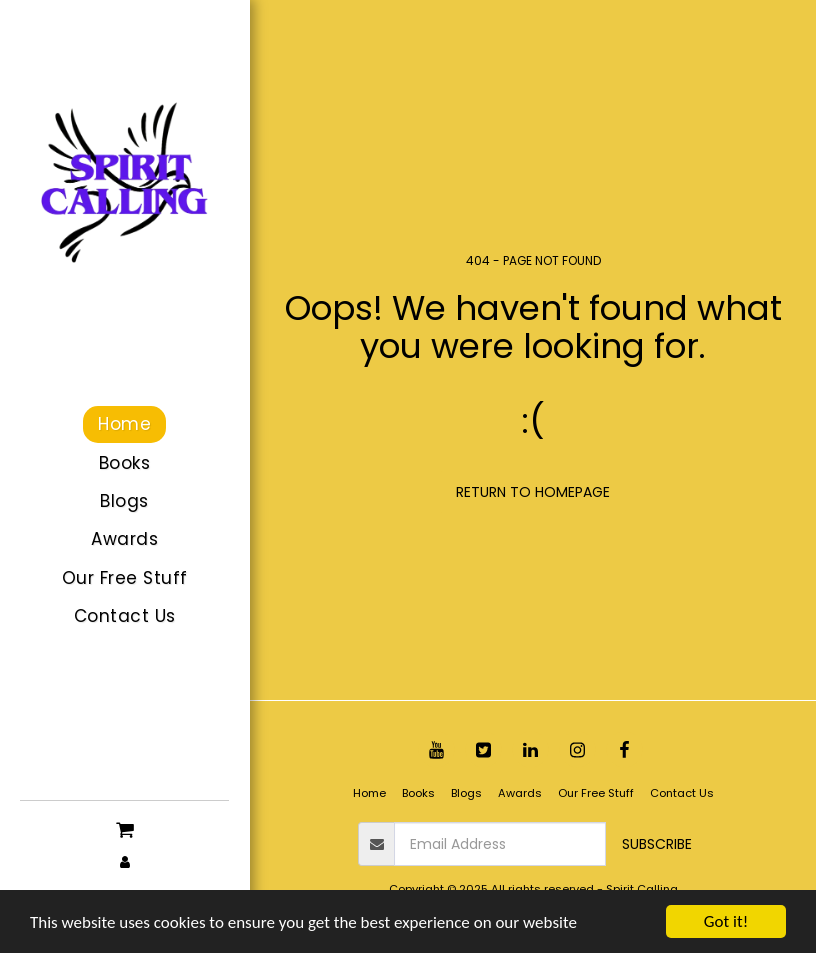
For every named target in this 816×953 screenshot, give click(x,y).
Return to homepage (533, 492)
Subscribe (657, 844)
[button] (124, 828)
